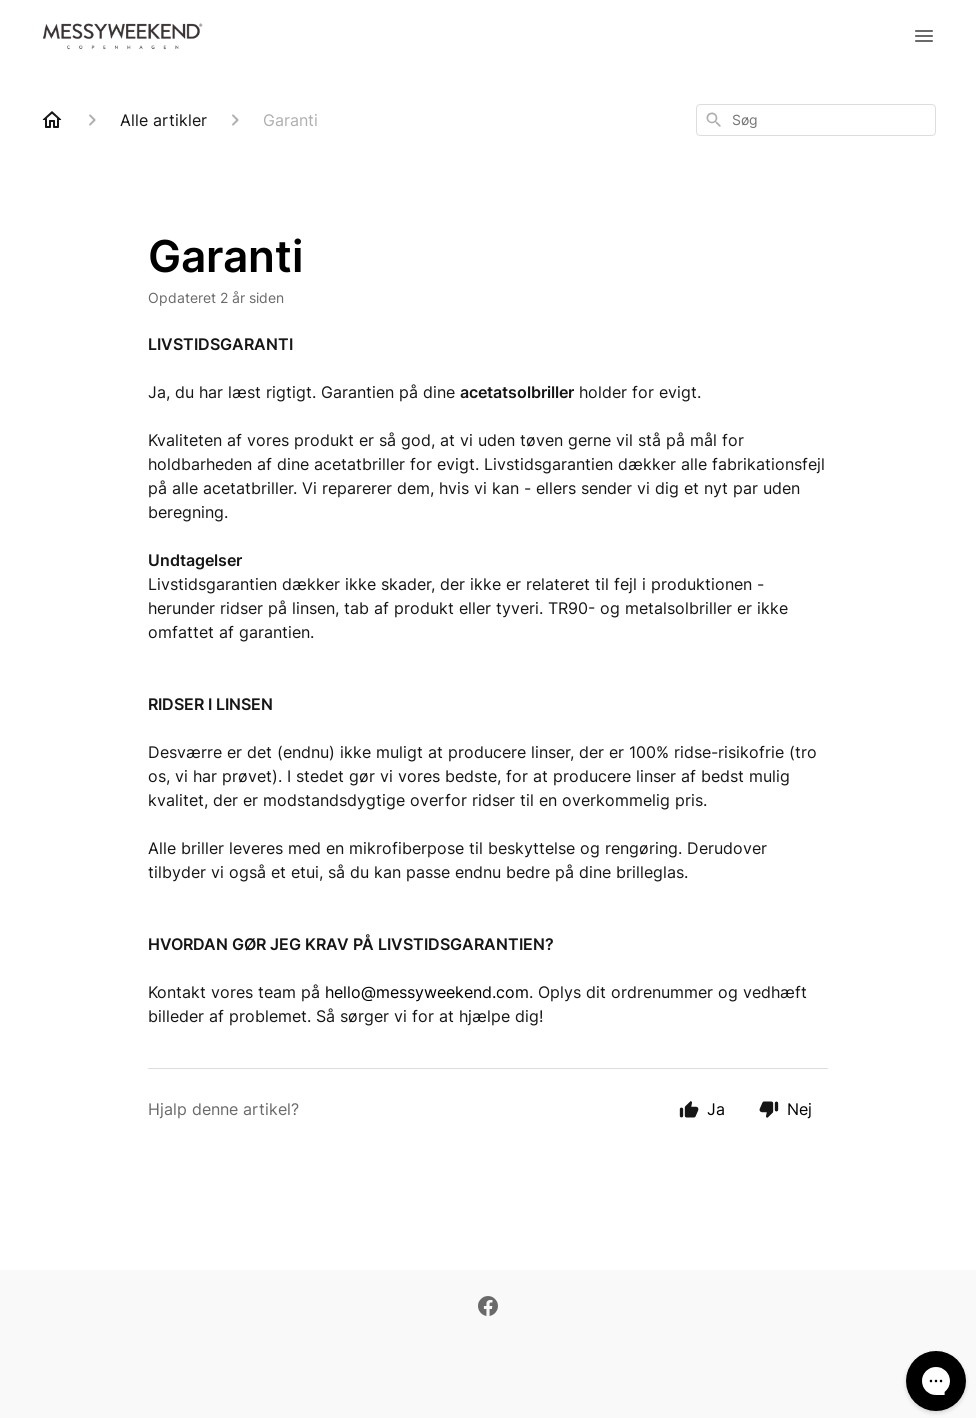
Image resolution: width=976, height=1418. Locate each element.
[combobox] (816, 120)
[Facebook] (488, 1308)
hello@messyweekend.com (427, 992)
